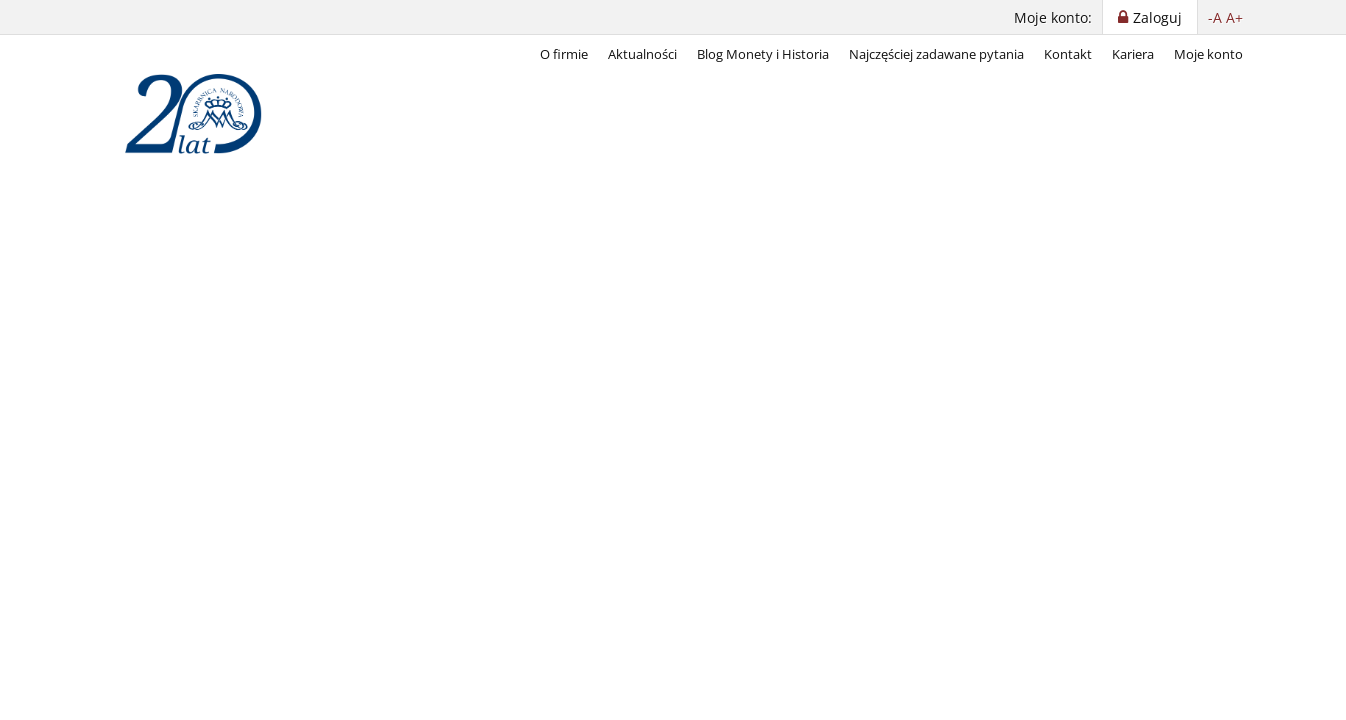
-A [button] (1215, 17)
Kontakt (1068, 54)
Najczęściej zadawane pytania (936, 54)
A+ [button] (1234, 17)
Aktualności (642, 54)
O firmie (564, 54)
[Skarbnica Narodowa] (203, 114)
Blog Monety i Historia (763, 54)
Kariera (1133, 54)
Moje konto (1208, 54)
